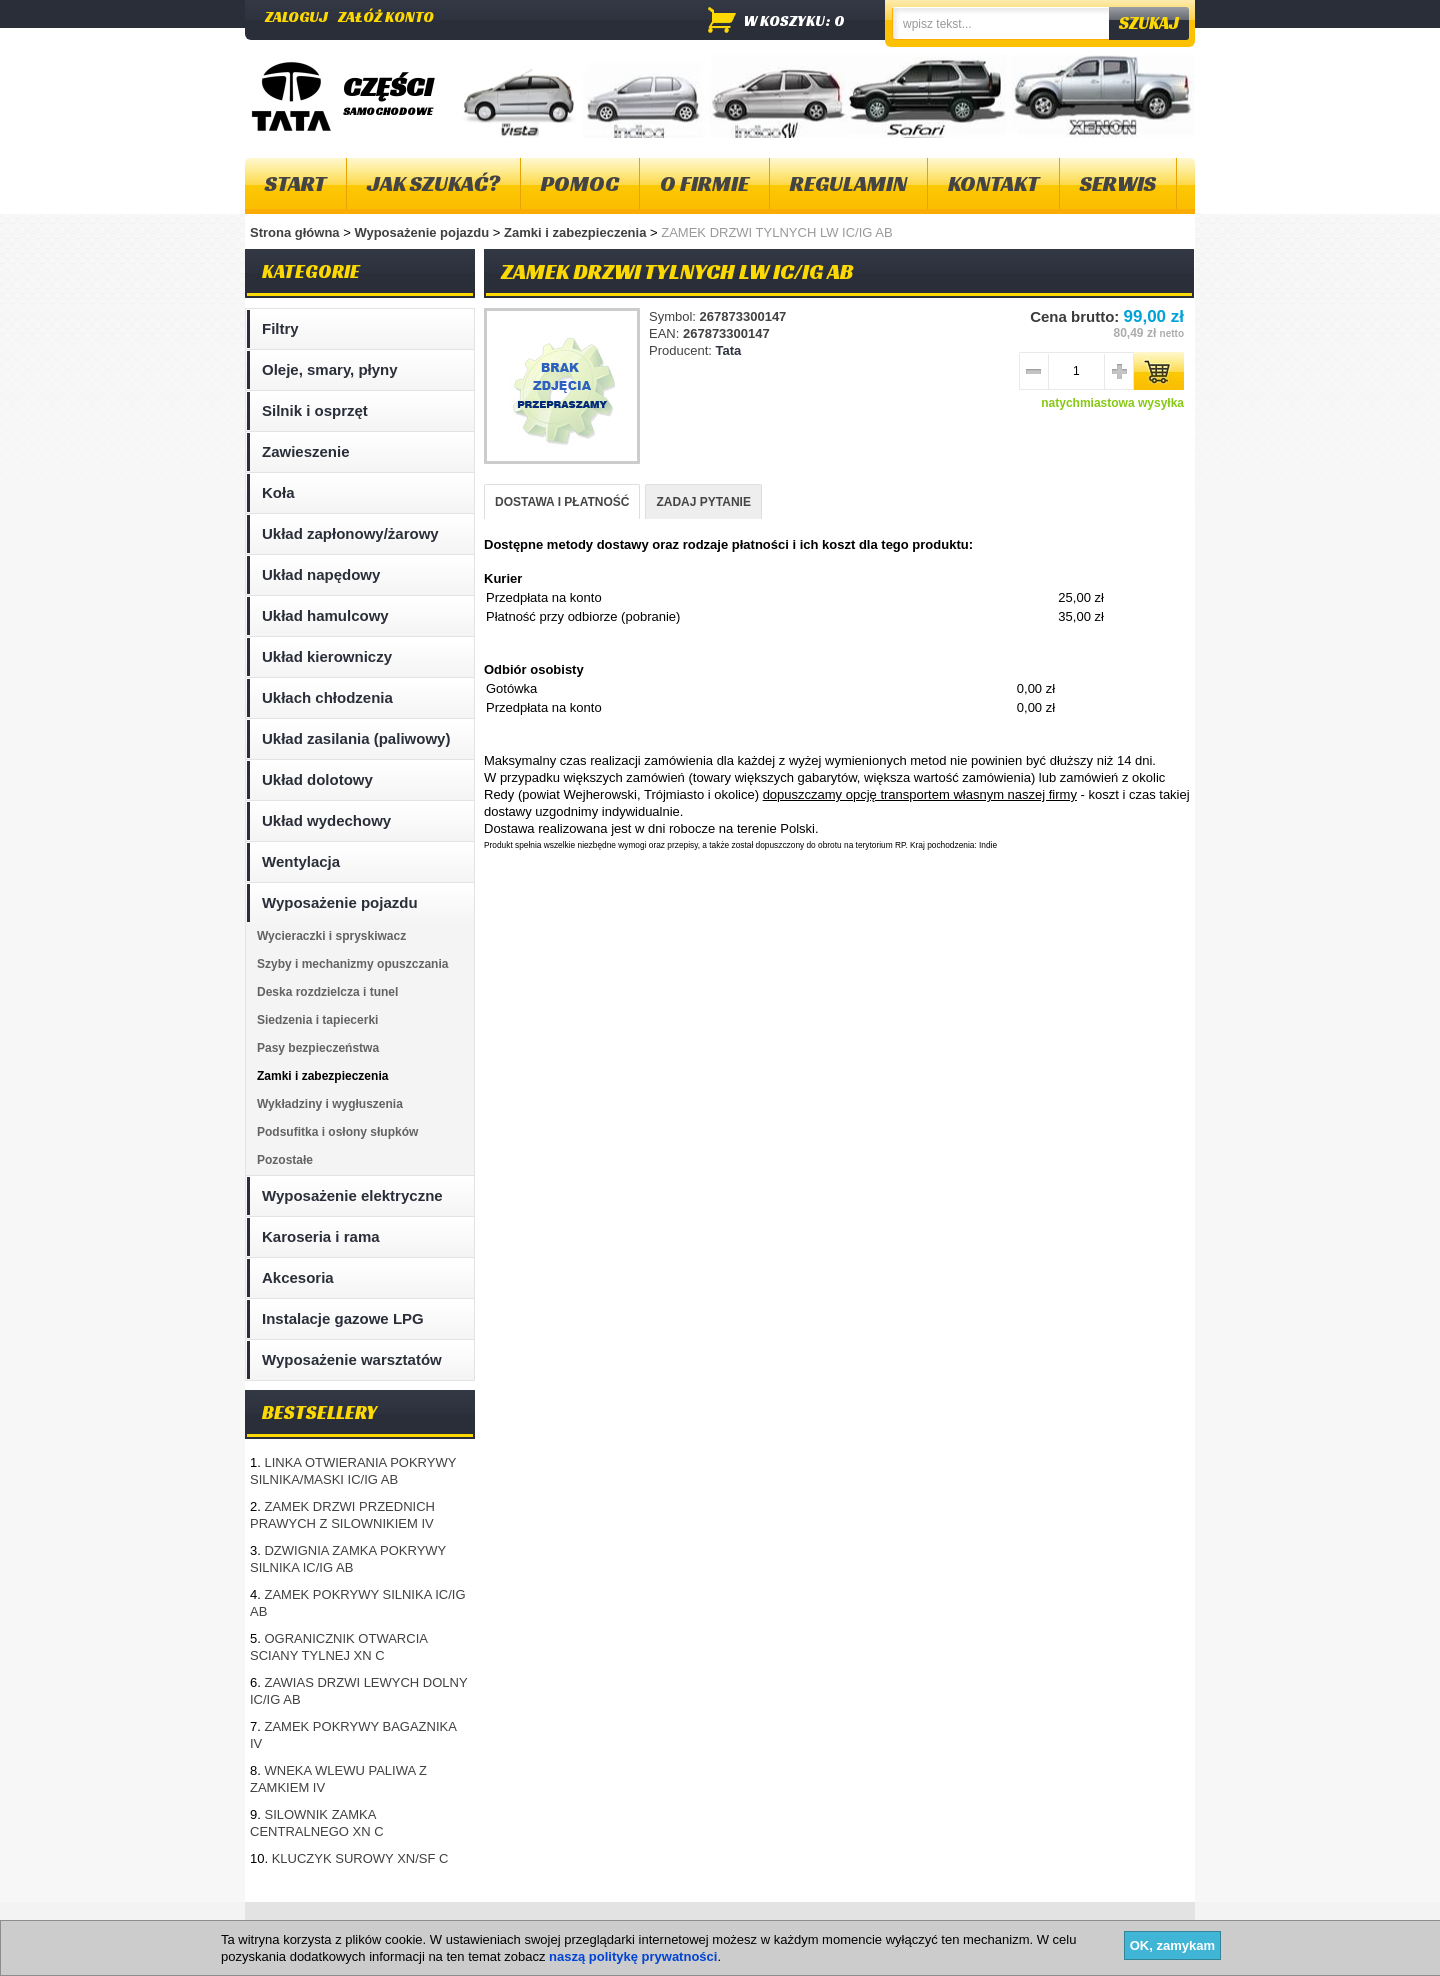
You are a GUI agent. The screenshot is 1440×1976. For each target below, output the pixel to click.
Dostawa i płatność (701, 1925)
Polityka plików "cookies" (549, 1925)
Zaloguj (296, 16)
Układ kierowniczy (327, 656)
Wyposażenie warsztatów (352, 1359)
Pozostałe (285, 1160)
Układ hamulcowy (325, 615)
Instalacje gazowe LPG (343, 1318)
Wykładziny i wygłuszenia (330, 1104)
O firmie (704, 183)
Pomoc (580, 183)
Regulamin (848, 183)
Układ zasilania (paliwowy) (356, 738)
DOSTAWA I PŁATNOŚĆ (562, 502)
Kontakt (993, 183)
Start (295, 183)
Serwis (1118, 183)
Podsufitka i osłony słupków (337, 1132)
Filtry (280, 328)
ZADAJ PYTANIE (703, 502)
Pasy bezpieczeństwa (318, 1048)
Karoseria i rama (321, 1236)
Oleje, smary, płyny (330, 369)
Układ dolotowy (317, 779)
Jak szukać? (433, 183)
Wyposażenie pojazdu (423, 232)
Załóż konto (386, 16)
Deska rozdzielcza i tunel (327, 992)
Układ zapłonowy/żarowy (350, 533)
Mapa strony (293, 1925)
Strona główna (295, 232)
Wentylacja (301, 861)
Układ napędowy (321, 574)
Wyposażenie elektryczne (352, 1195)
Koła (278, 492)
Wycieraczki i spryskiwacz (331, 936)
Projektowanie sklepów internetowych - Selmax (1080, 1959)
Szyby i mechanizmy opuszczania (352, 964)
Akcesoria (298, 1277)
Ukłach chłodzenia (327, 697)
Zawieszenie (306, 451)
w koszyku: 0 (794, 20)
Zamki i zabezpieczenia (577, 232)
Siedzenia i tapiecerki (317, 1020)
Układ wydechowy (326, 820)
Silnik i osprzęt (315, 410)
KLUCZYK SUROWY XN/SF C (360, 1858)
